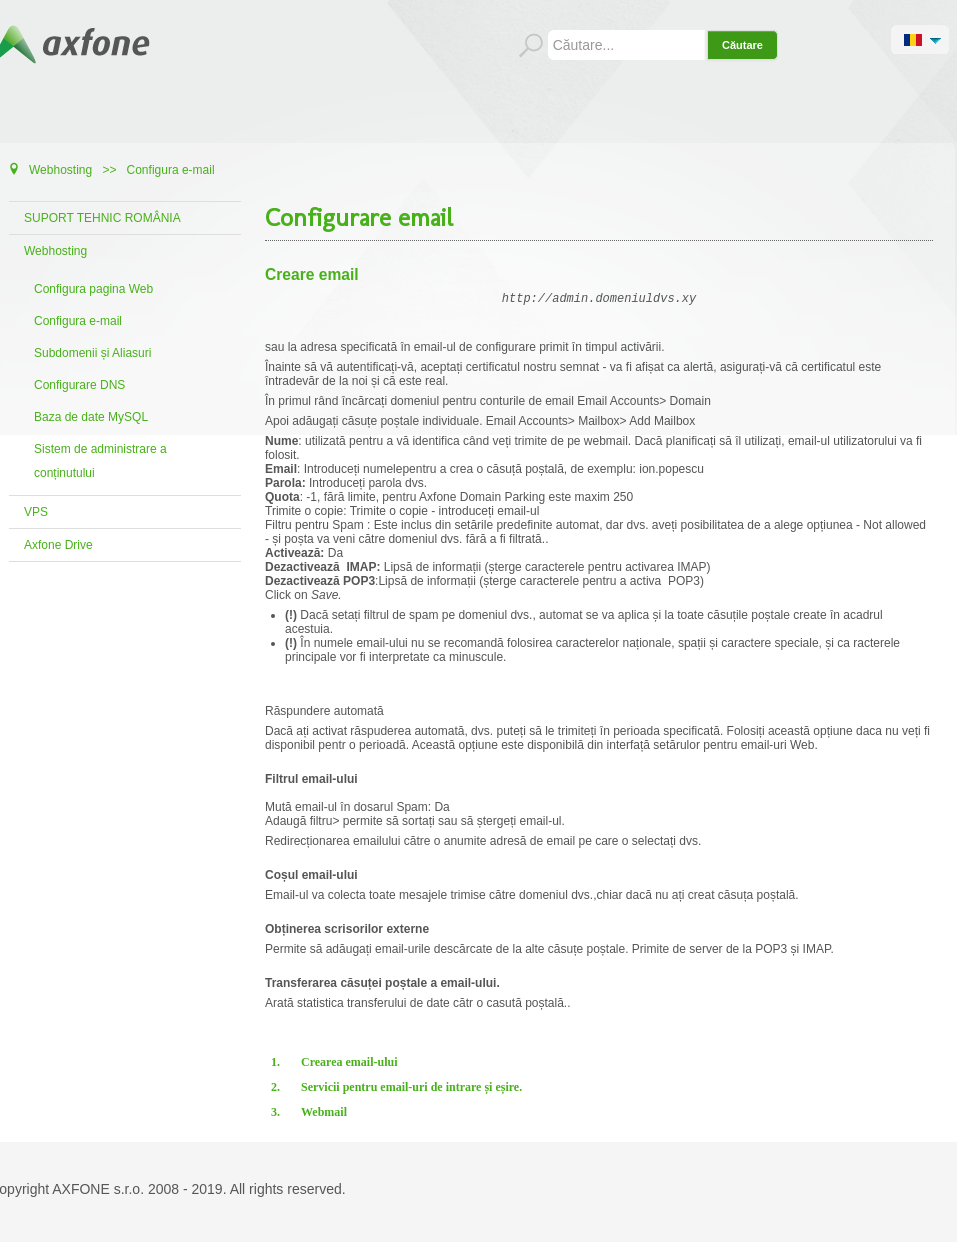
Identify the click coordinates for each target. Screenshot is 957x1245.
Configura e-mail (78, 321)
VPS (36, 512)
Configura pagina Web (93, 289)
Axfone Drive (58, 545)
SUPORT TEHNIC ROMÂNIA (102, 218)
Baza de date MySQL (91, 417)
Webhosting (55, 251)
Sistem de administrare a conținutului (100, 461)
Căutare (742, 45)
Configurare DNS (79, 385)
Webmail (324, 1115)
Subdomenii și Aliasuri (92, 353)
